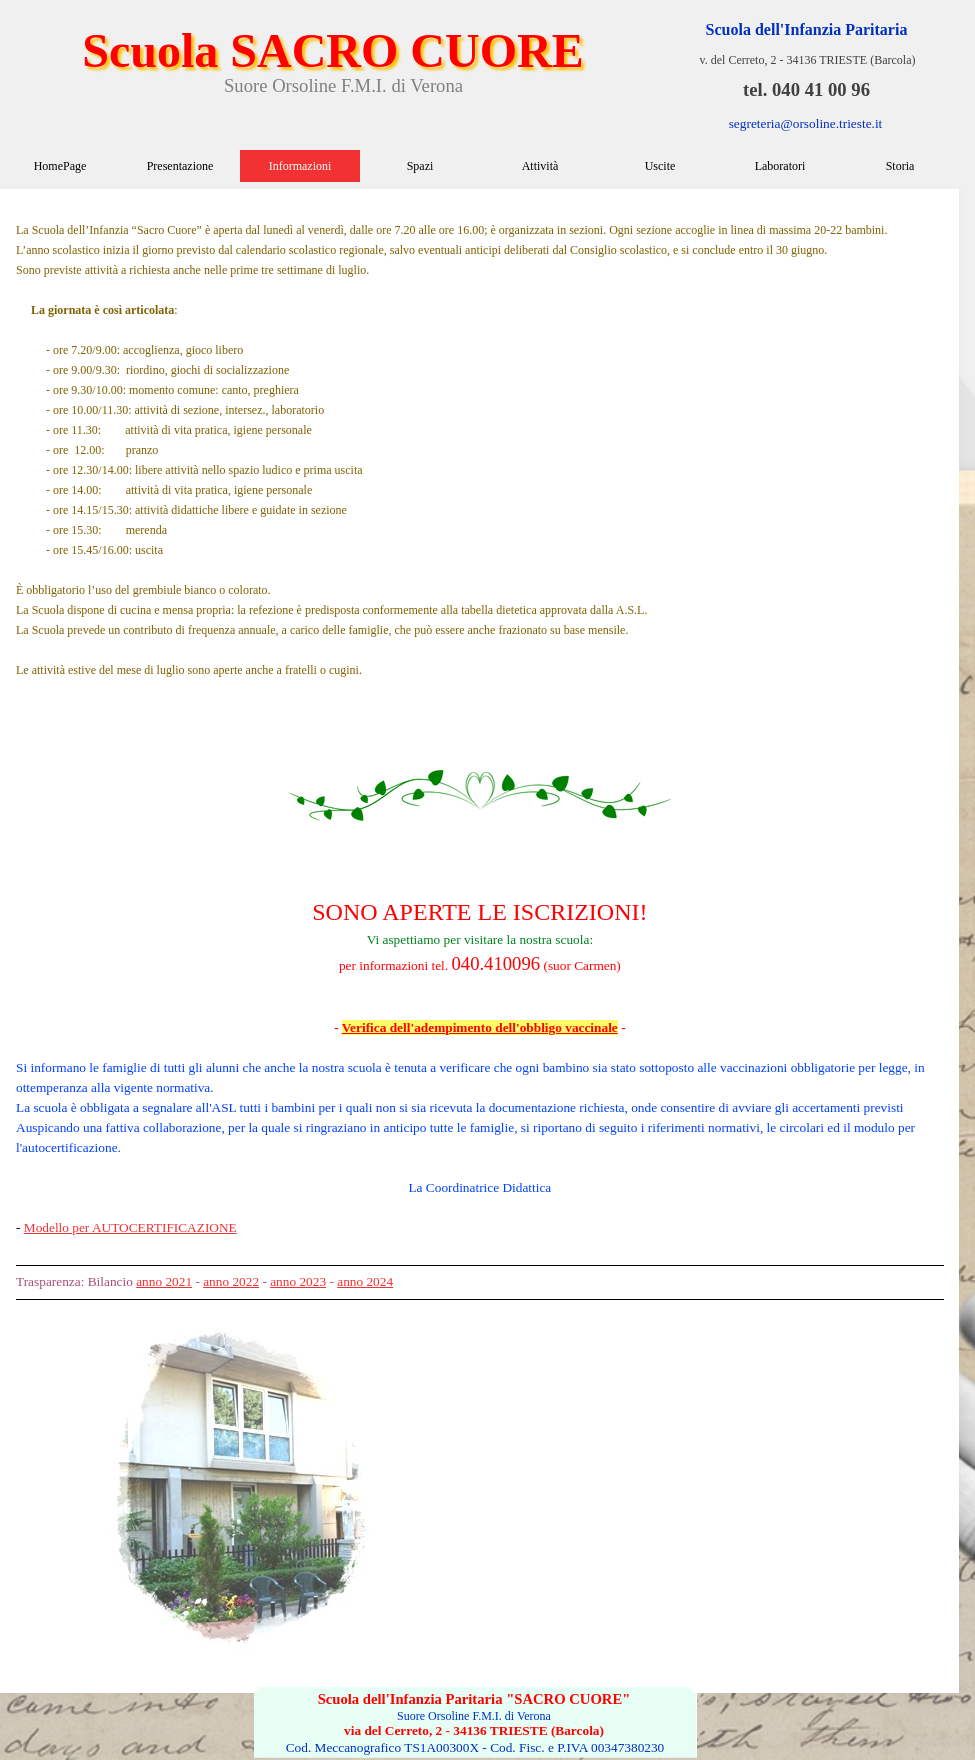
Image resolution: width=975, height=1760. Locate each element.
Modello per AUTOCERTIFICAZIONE (130, 1227)
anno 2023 (298, 1281)
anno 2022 (231, 1281)
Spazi (420, 166)
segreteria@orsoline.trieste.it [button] (806, 123)
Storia (900, 166)
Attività (540, 166)
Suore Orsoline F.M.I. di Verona (343, 85)
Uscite (660, 166)
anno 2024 (365, 1281)
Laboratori (780, 166)
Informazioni (300, 166)
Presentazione (180, 166)
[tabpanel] (480, 750)
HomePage (60, 166)
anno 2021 (164, 1281)
